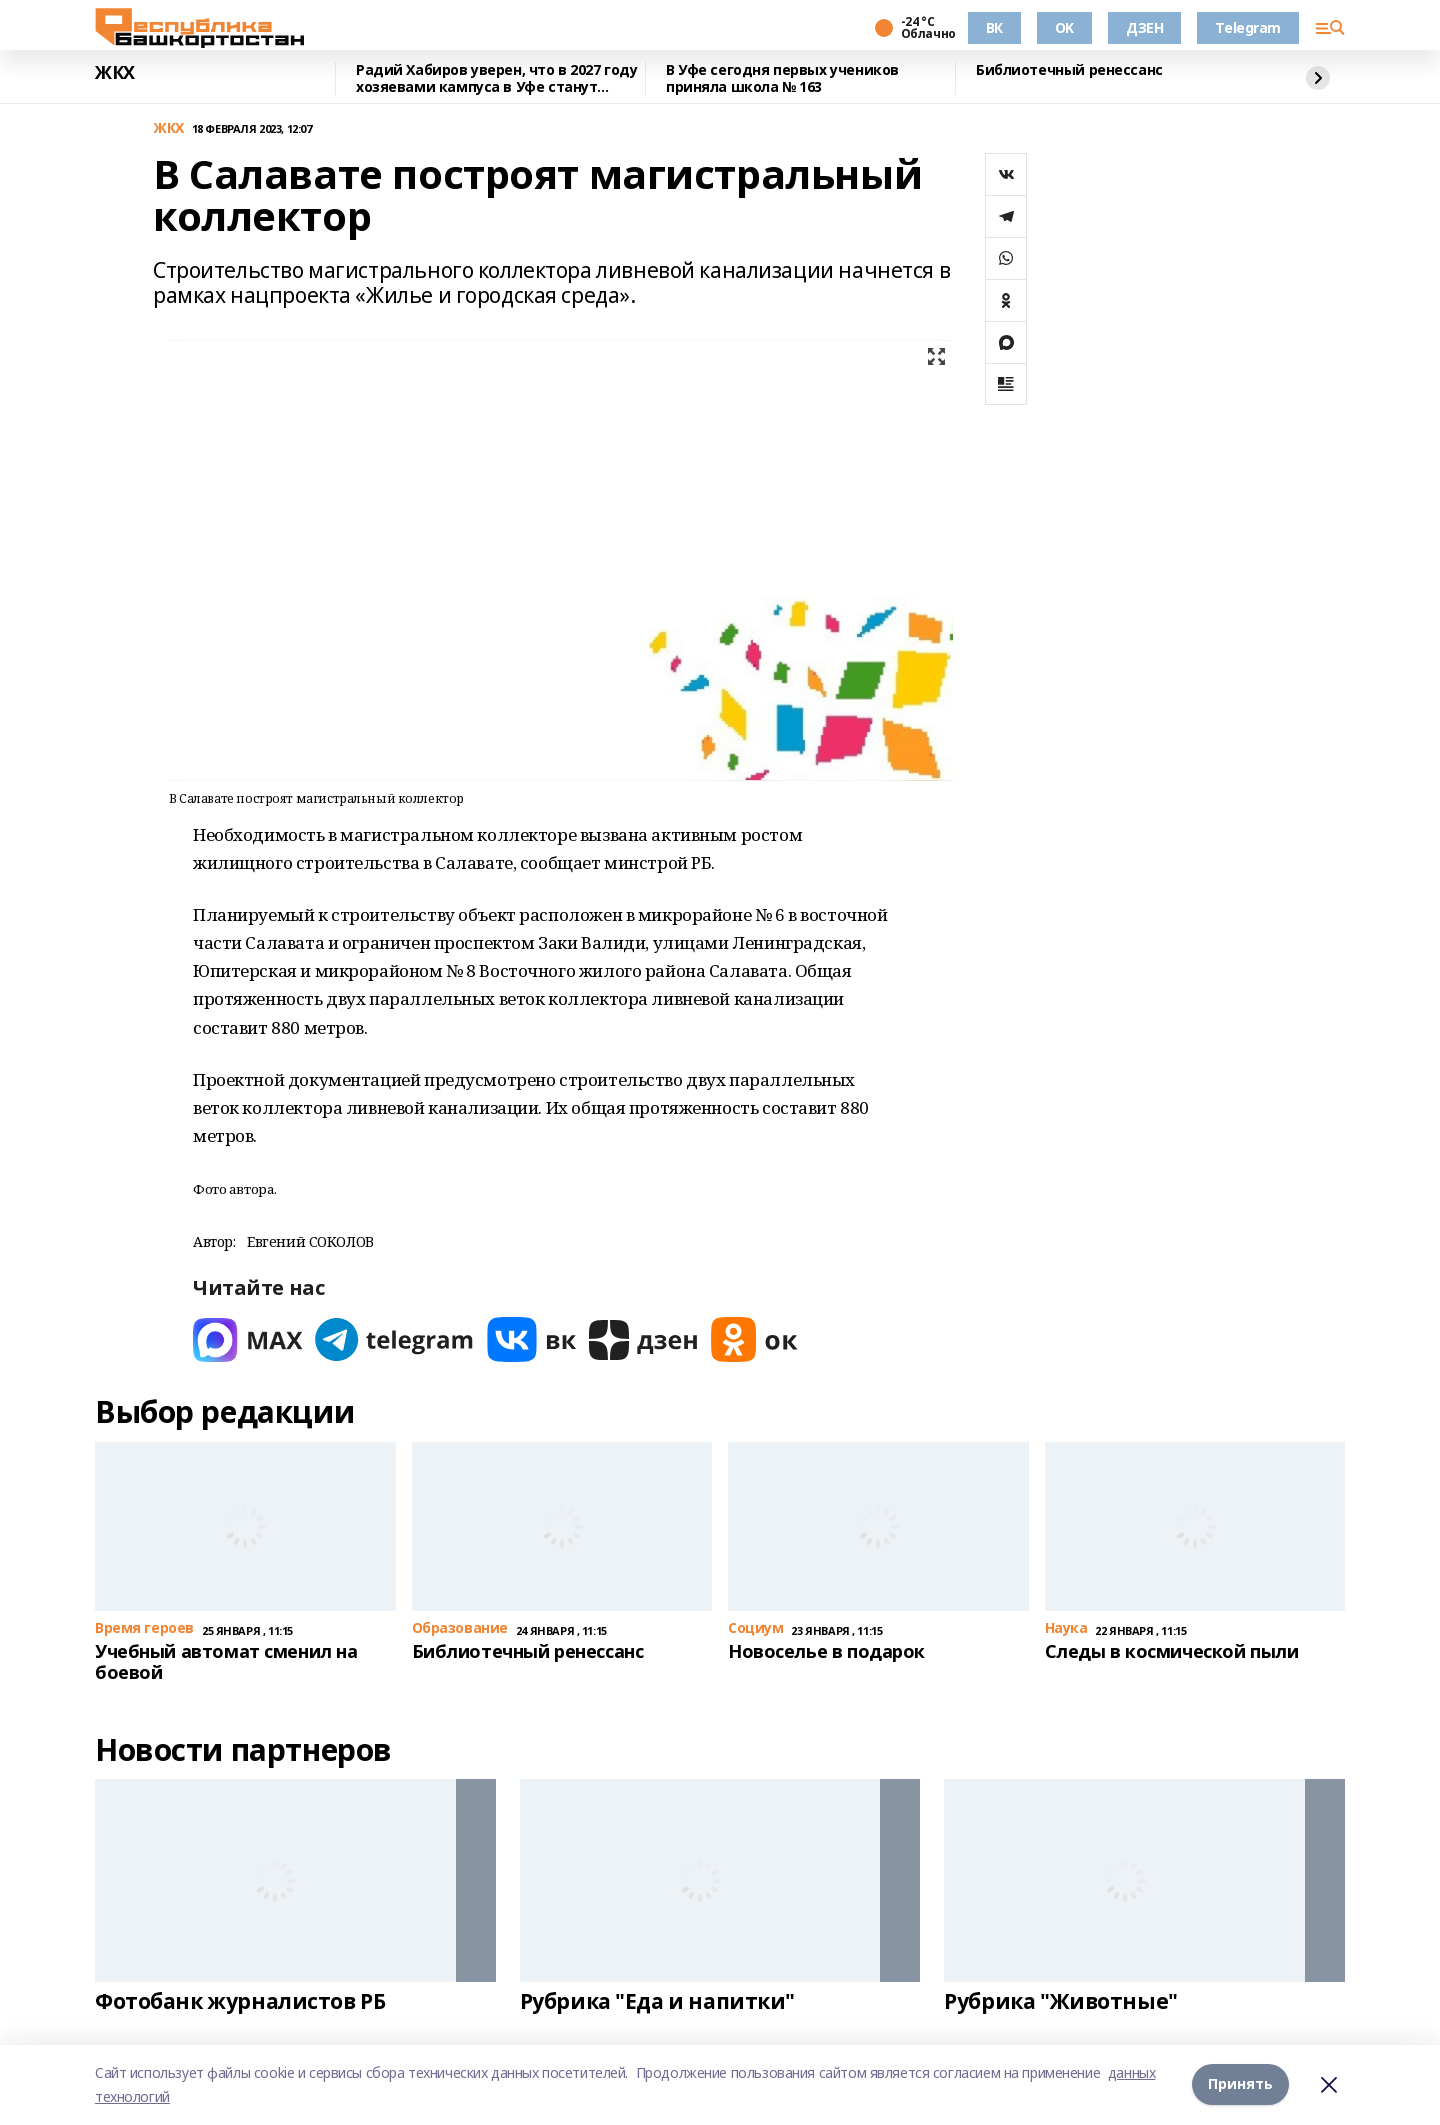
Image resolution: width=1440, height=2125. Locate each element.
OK (1064, 27)
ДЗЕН (1144, 27)
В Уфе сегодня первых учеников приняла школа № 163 (782, 78)
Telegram (1248, 27)
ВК (994, 27)
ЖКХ (115, 73)
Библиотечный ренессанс (1069, 70)
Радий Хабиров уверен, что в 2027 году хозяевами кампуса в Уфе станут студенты (496, 78)
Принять (1240, 2084)
